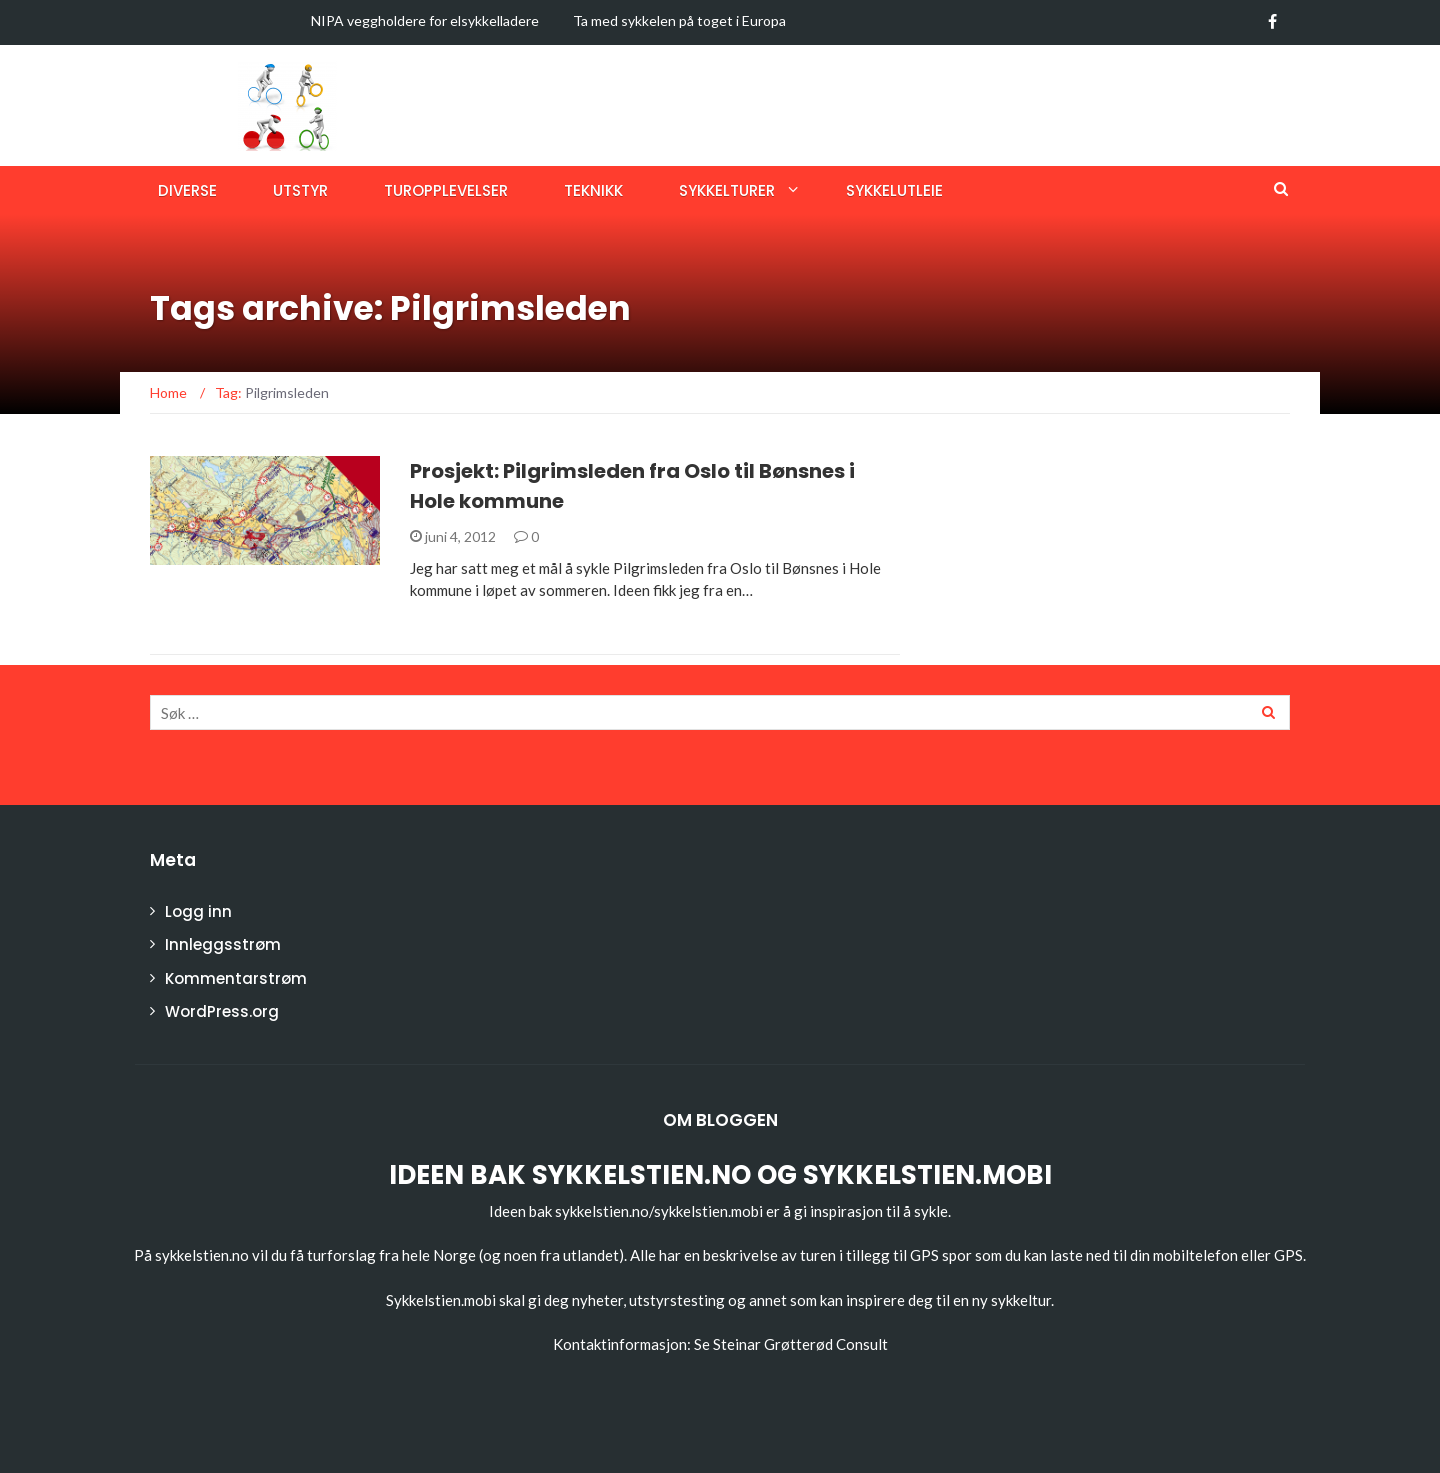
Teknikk (593, 190)
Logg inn (198, 911)
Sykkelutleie (894, 190)
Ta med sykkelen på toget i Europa (679, 20)
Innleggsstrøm (223, 944)
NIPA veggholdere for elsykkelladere (425, 20)
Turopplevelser (446, 190)
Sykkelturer (727, 190)
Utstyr (300, 190)
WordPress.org (222, 1011)
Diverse (187, 190)
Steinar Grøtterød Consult (800, 1344)
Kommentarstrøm (236, 978)
